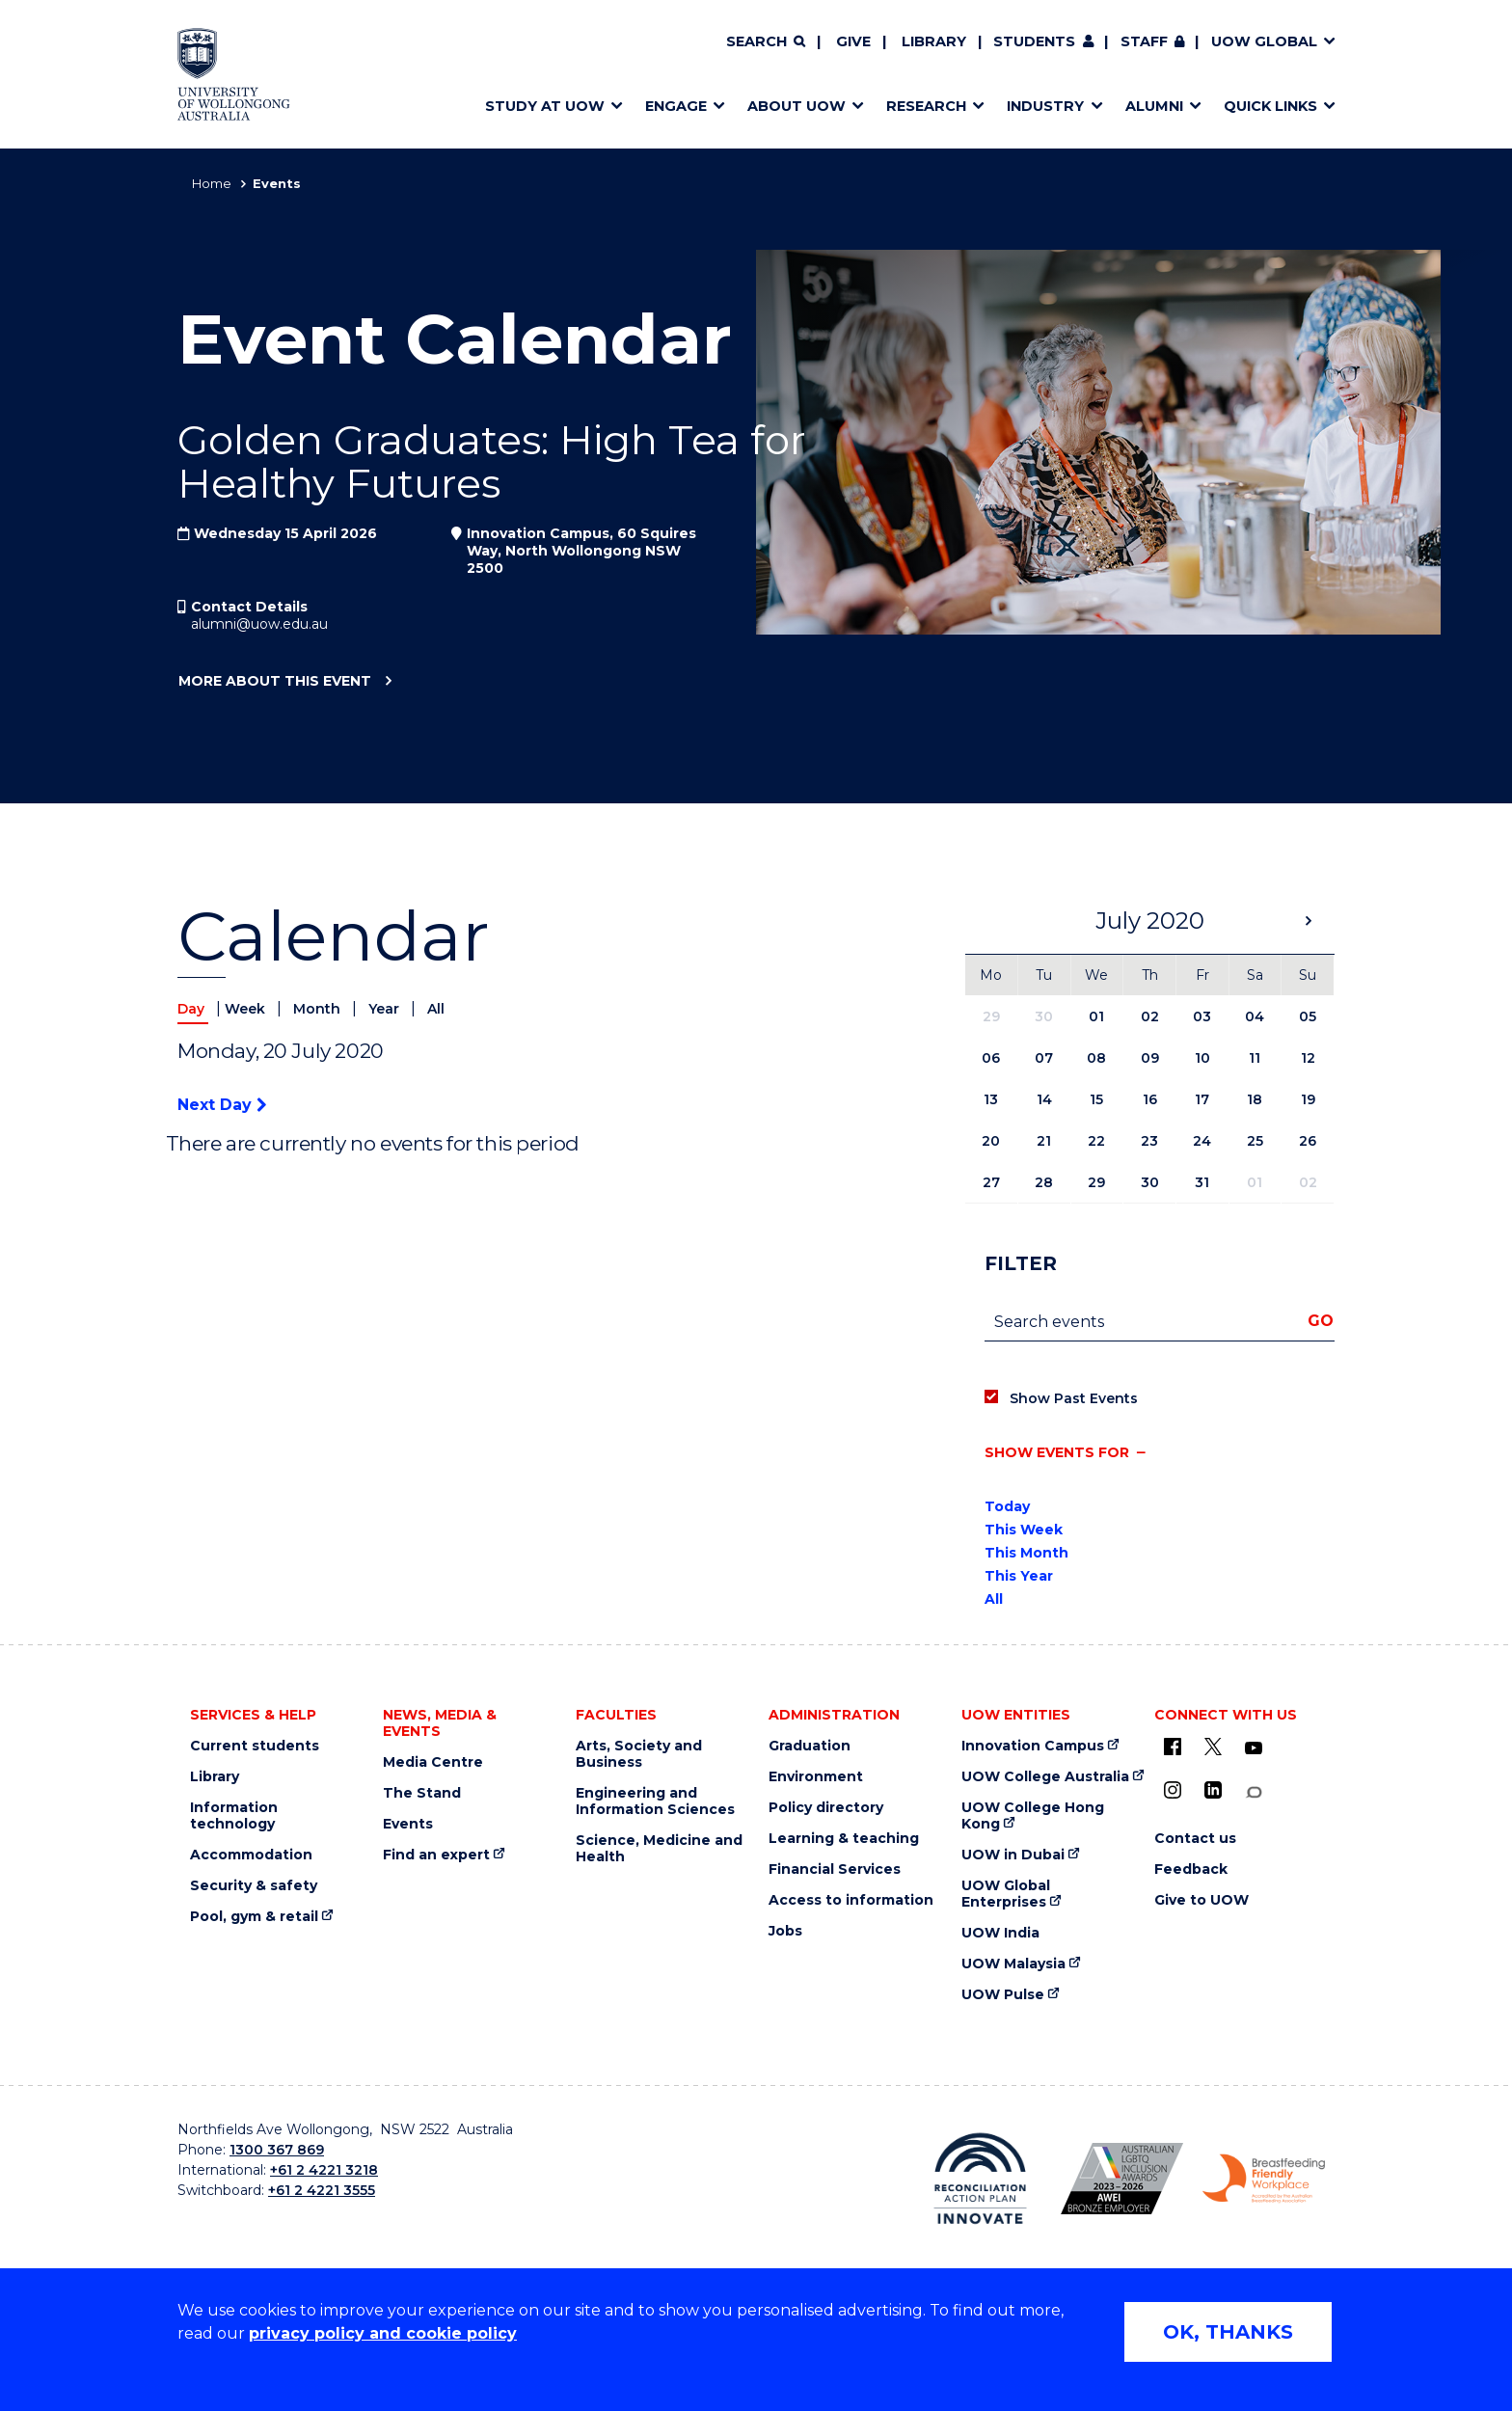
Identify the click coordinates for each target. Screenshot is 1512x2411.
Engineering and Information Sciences (655, 1801)
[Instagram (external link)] (1172, 1790)
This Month (1026, 1552)
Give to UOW (1201, 1900)
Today (1007, 1506)
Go (1321, 1321)
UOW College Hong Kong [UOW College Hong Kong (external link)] (1032, 1816)
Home (211, 183)
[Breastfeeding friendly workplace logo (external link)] (1263, 2179)
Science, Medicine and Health (659, 1848)
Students (1034, 41)
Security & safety (253, 1886)
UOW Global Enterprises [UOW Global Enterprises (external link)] (1005, 1894)
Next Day (221, 1105)
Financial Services (835, 1869)
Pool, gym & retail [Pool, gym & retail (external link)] (254, 1917)
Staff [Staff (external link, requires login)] (1144, 41)
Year (385, 1008)
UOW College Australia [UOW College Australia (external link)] (1045, 1777)
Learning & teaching (844, 1838)
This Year (1019, 1576)
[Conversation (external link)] (1253, 1792)
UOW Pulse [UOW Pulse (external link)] (1002, 1995)
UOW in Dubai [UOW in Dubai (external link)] (1013, 1855)
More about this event (274, 681)
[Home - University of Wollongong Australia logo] (233, 74)
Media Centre (433, 1762)
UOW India (1000, 1933)
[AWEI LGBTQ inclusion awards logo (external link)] (1122, 2178)
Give (853, 41)
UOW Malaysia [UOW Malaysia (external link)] (1013, 1964)
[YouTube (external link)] (1253, 1748)
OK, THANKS (1228, 2331)
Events (408, 1824)
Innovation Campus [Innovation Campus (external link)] (1032, 1746)
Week (247, 1008)
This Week (1024, 1529)
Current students (254, 1746)
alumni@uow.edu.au (259, 624)
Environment (816, 1777)
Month (318, 1008)
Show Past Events (1074, 1398)
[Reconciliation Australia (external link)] (980, 2178)
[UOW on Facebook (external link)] (1172, 1746)
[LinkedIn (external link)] (1213, 1790)
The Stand (422, 1793)
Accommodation (251, 1855)
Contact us (1195, 1838)
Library (934, 41)
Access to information (851, 1900)
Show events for (1057, 1452)
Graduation (809, 1746)
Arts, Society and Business (639, 1754)
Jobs (785, 1931)
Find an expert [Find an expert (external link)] (436, 1855)
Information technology (234, 1816)
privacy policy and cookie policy (383, 2333)
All (436, 1008)
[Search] (765, 42)
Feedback (1191, 1869)
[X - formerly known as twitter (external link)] (1213, 1746)
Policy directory (826, 1808)
